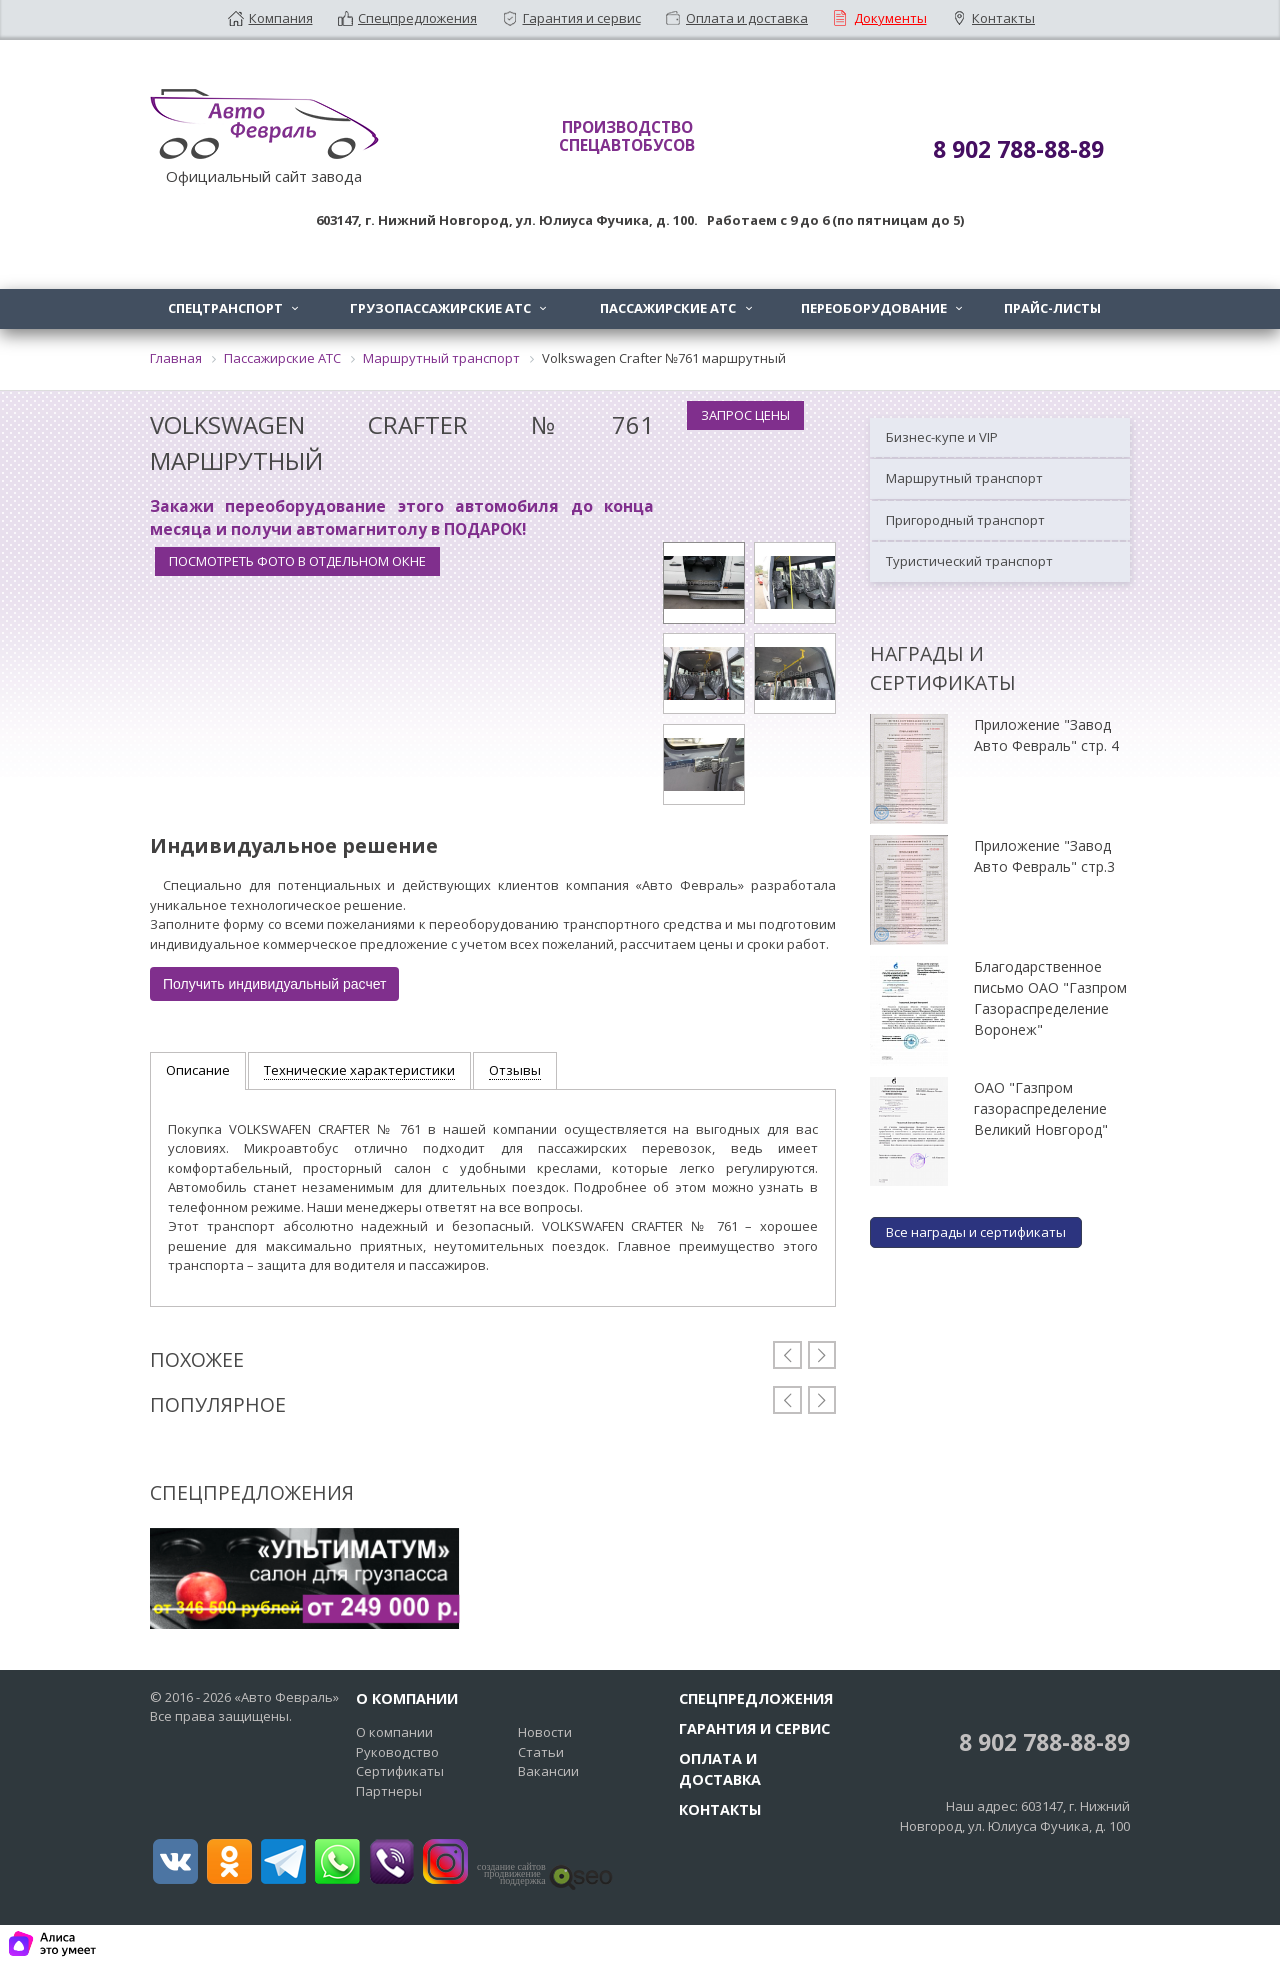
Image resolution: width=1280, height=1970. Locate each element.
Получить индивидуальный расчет (274, 984)
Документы (890, 18)
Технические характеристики (359, 1070)
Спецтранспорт (235, 308)
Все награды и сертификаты (976, 1232)
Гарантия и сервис (582, 18)
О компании (394, 1732)
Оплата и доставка (747, 18)
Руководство (397, 1752)
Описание (198, 1070)
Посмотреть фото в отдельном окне (297, 561)
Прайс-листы (1052, 308)
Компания (281, 18)
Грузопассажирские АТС (450, 308)
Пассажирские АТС (677, 308)
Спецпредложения (417, 18)
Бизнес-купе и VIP (942, 437)
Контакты (1003, 18)
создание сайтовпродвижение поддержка (511, 1874)
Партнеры (389, 1791)
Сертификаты (400, 1771)
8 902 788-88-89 (1041, 1742)
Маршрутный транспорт (964, 478)
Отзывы (515, 1070)
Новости (545, 1732)
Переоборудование (883, 308)
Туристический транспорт (969, 561)
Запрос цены (745, 415)
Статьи (541, 1752)
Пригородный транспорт (965, 520)
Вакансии (548, 1771)
